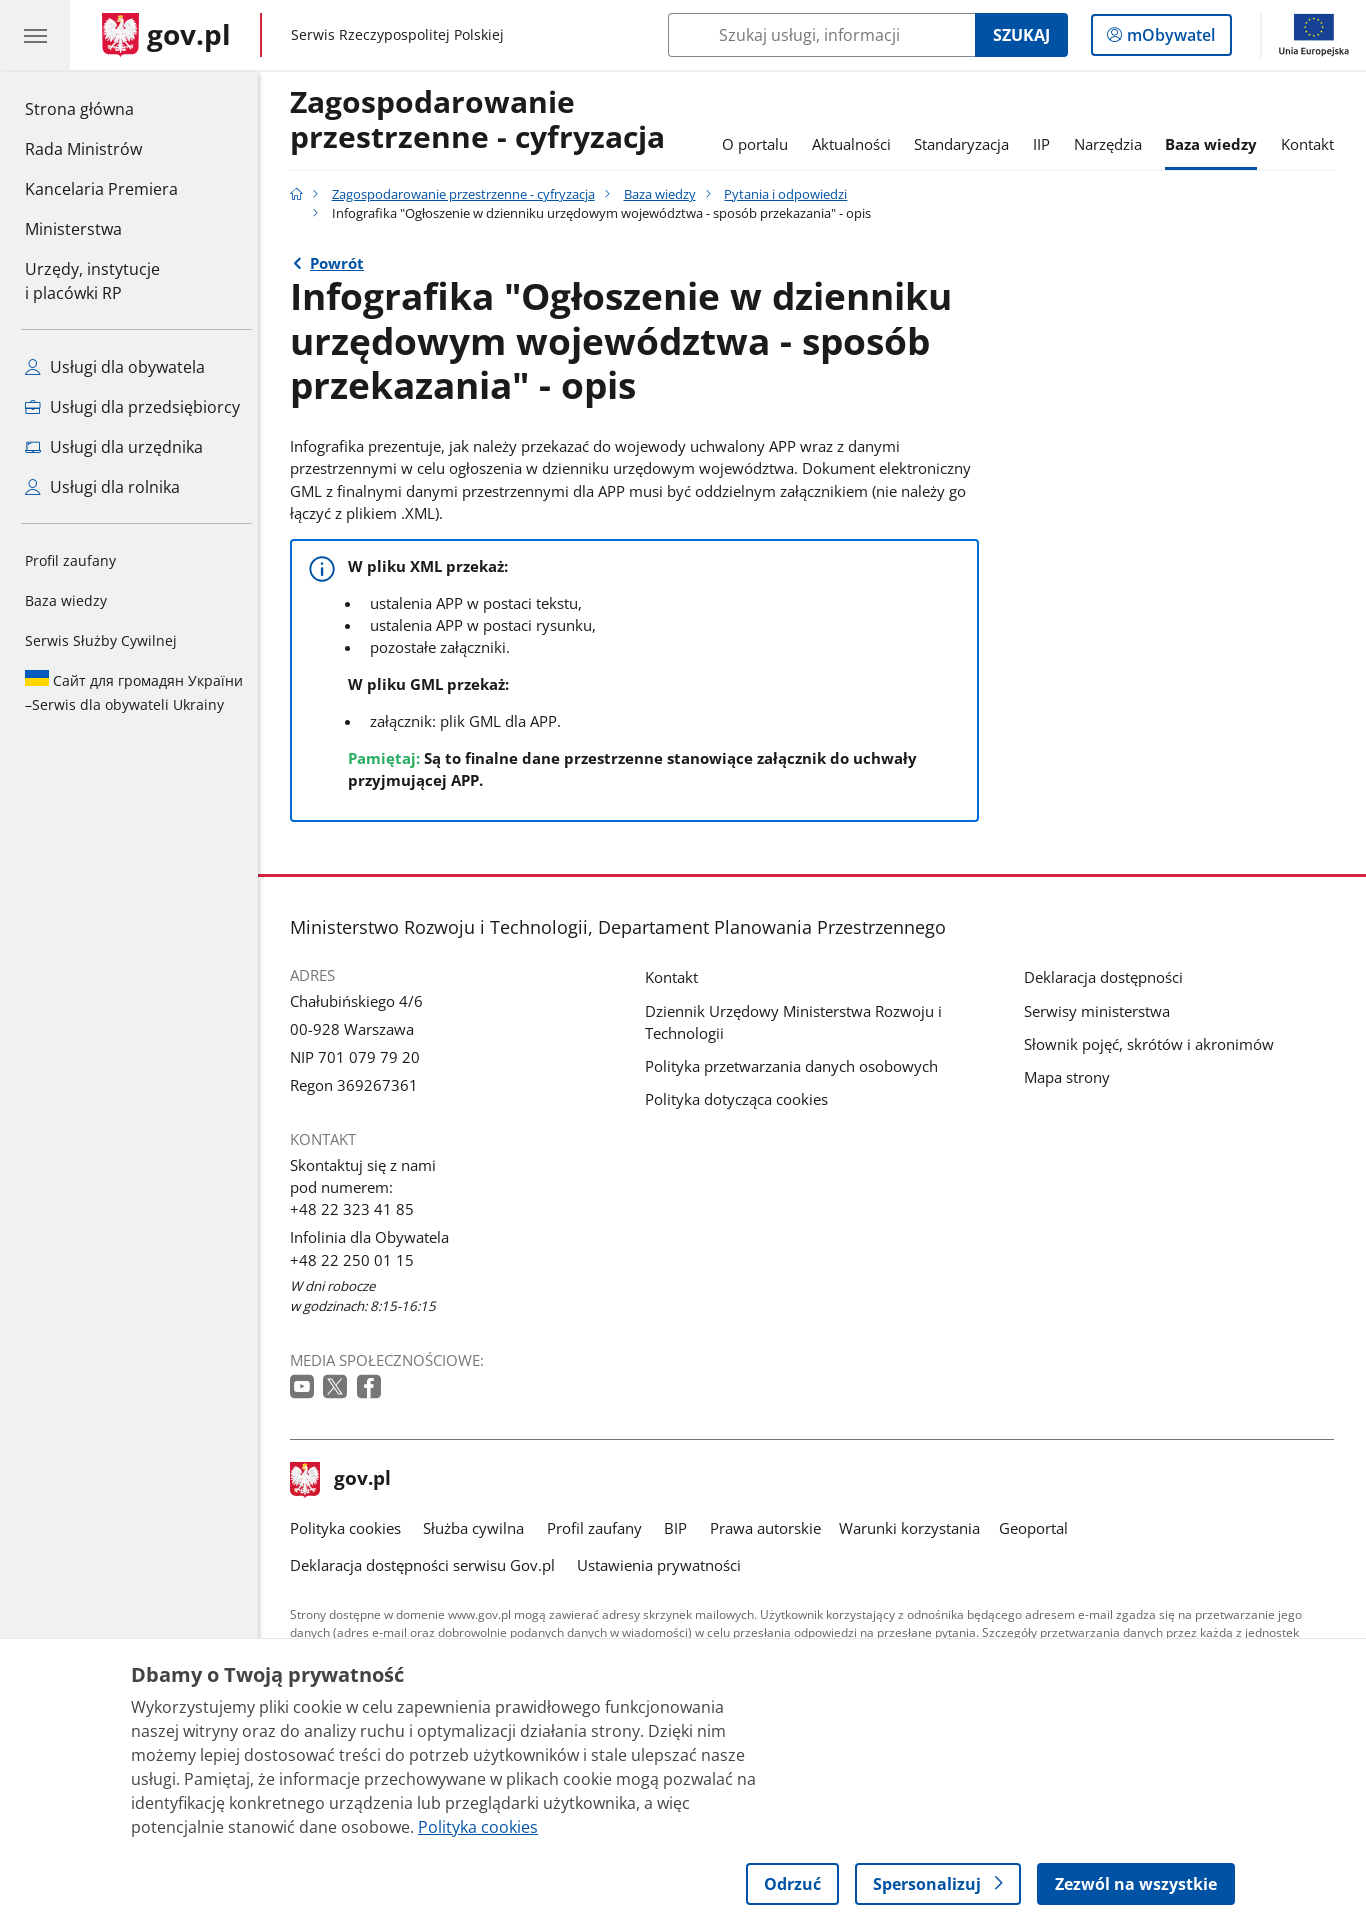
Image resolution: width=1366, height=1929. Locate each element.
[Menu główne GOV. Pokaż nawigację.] (35, 35)
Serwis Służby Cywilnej (101, 640)
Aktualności (856, 144)
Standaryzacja (967, 144)
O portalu (760, 144)
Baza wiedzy (66, 600)
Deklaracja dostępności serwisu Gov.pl (427, 1565)
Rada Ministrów (83, 149)
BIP (680, 1528)
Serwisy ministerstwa (1102, 1011)
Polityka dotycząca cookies (741, 1099)
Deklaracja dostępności (1108, 977)
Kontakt (1312, 144)
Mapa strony (1072, 1077)
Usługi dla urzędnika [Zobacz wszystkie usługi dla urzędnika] (114, 447)
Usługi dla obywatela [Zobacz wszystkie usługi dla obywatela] (115, 367)
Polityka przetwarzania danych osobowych (796, 1066)
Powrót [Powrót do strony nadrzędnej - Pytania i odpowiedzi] (342, 263)
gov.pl (346, 1480)
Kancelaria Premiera (101, 189)
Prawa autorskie (770, 1528)
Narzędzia (1113, 144)
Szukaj (1021, 35)
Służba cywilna (478, 1528)
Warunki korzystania (914, 1528)
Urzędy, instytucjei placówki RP (92, 281)
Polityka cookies (350, 1528)
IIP (1046, 144)
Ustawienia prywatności (664, 1565)
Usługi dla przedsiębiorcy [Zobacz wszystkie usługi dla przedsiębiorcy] (132, 407)
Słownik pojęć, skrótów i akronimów (1154, 1044)
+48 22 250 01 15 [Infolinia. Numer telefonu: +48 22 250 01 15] (357, 1260)
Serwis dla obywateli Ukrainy (134, 692)
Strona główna (101, 108)
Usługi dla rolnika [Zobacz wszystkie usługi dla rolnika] (102, 487)
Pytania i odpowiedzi (791, 194)
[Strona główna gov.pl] (166, 35)
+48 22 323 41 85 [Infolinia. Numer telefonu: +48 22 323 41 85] (357, 1209)
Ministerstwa (73, 229)
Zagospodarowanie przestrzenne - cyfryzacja (482, 120)
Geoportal (1038, 1528)
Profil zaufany (70, 560)
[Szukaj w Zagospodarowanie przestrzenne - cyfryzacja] (821, 35)
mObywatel (1169, 39)
